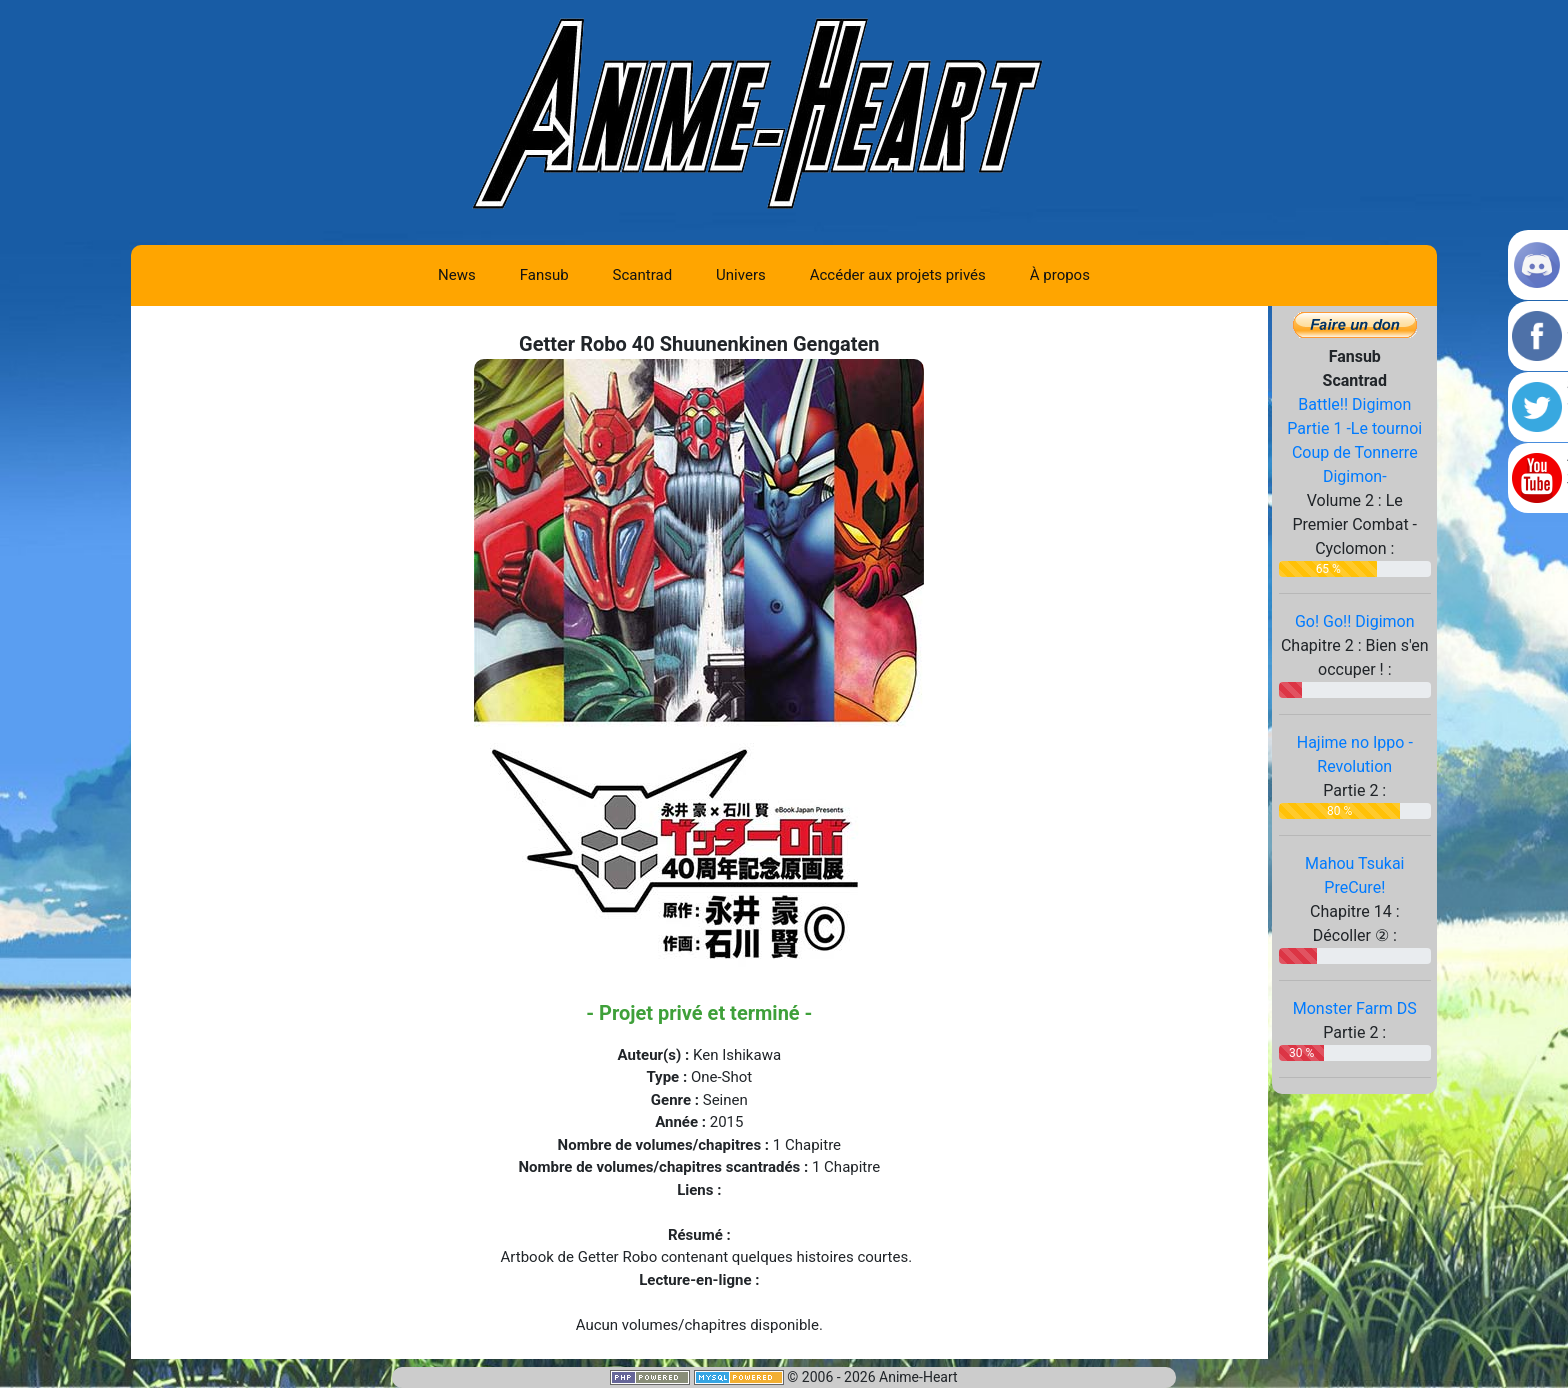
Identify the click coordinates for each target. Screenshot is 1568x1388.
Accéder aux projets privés (898, 275)
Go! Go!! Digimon (1355, 621)
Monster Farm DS (1355, 1008)
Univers (741, 275)
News (457, 275)
